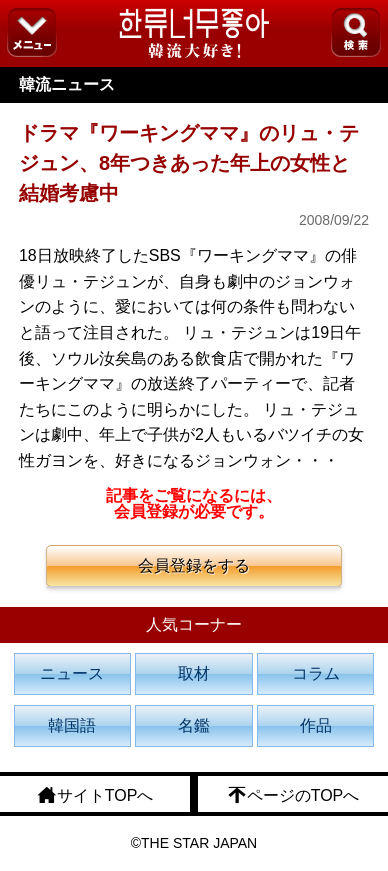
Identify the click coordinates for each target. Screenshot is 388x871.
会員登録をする (194, 565)
